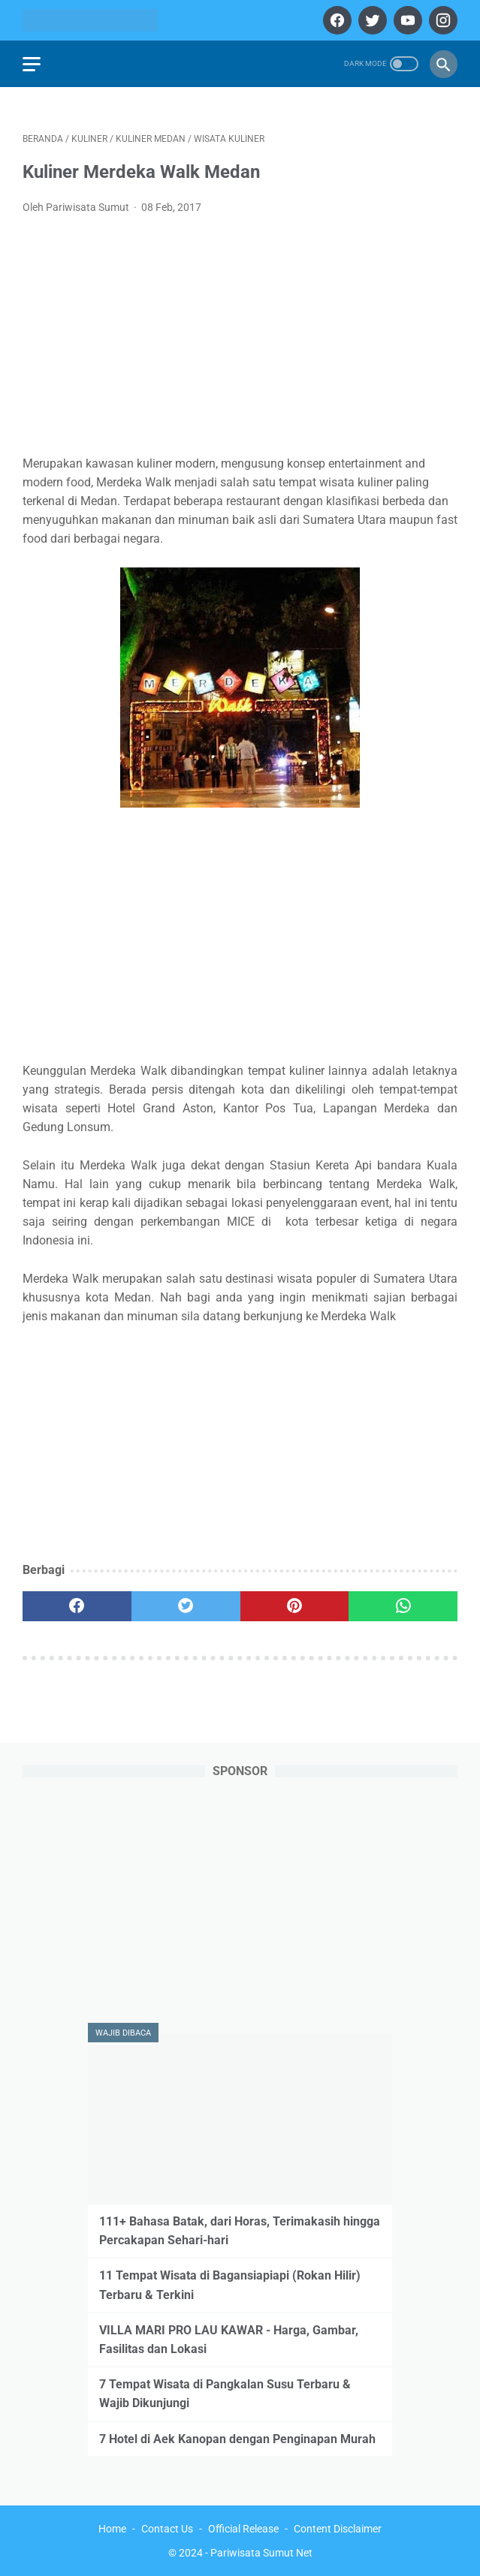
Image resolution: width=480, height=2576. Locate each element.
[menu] (32, 64)
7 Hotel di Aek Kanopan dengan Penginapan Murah (237, 2439)
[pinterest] (294, 1606)
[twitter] (371, 20)
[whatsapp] (403, 1606)
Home (112, 2529)
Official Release (243, 2529)
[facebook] (335, 20)
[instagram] (441, 20)
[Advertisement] (240, 339)
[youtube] (406, 20)
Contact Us (167, 2529)
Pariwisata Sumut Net (261, 2553)
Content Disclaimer (338, 2529)
